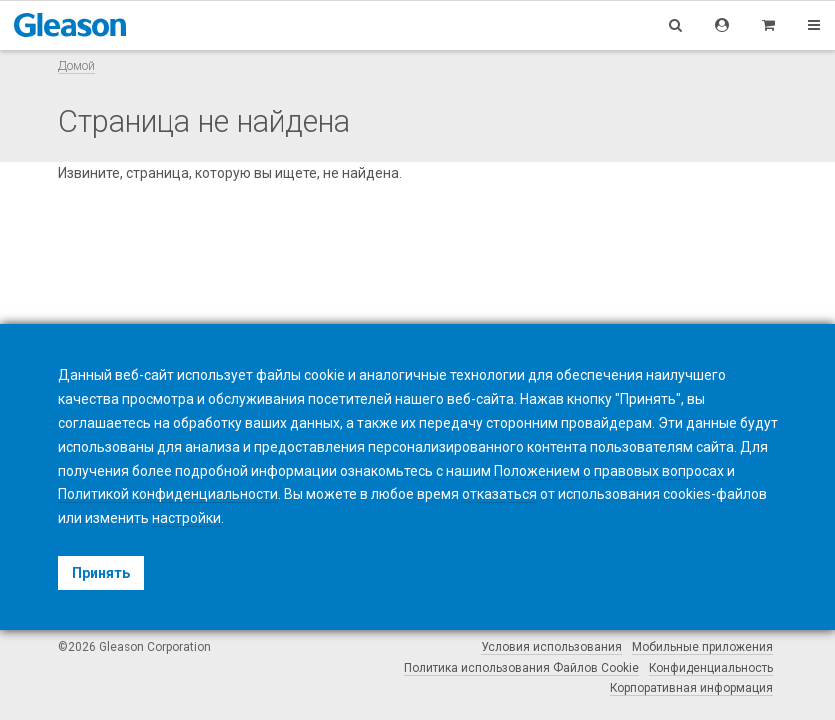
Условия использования (551, 647)
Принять (101, 573)
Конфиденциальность (711, 668)
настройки (186, 518)
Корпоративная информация (691, 688)
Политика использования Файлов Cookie (521, 668)
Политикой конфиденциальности (168, 494)
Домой (76, 65)
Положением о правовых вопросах (609, 471)
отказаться (499, 494)
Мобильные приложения (702, 647)
